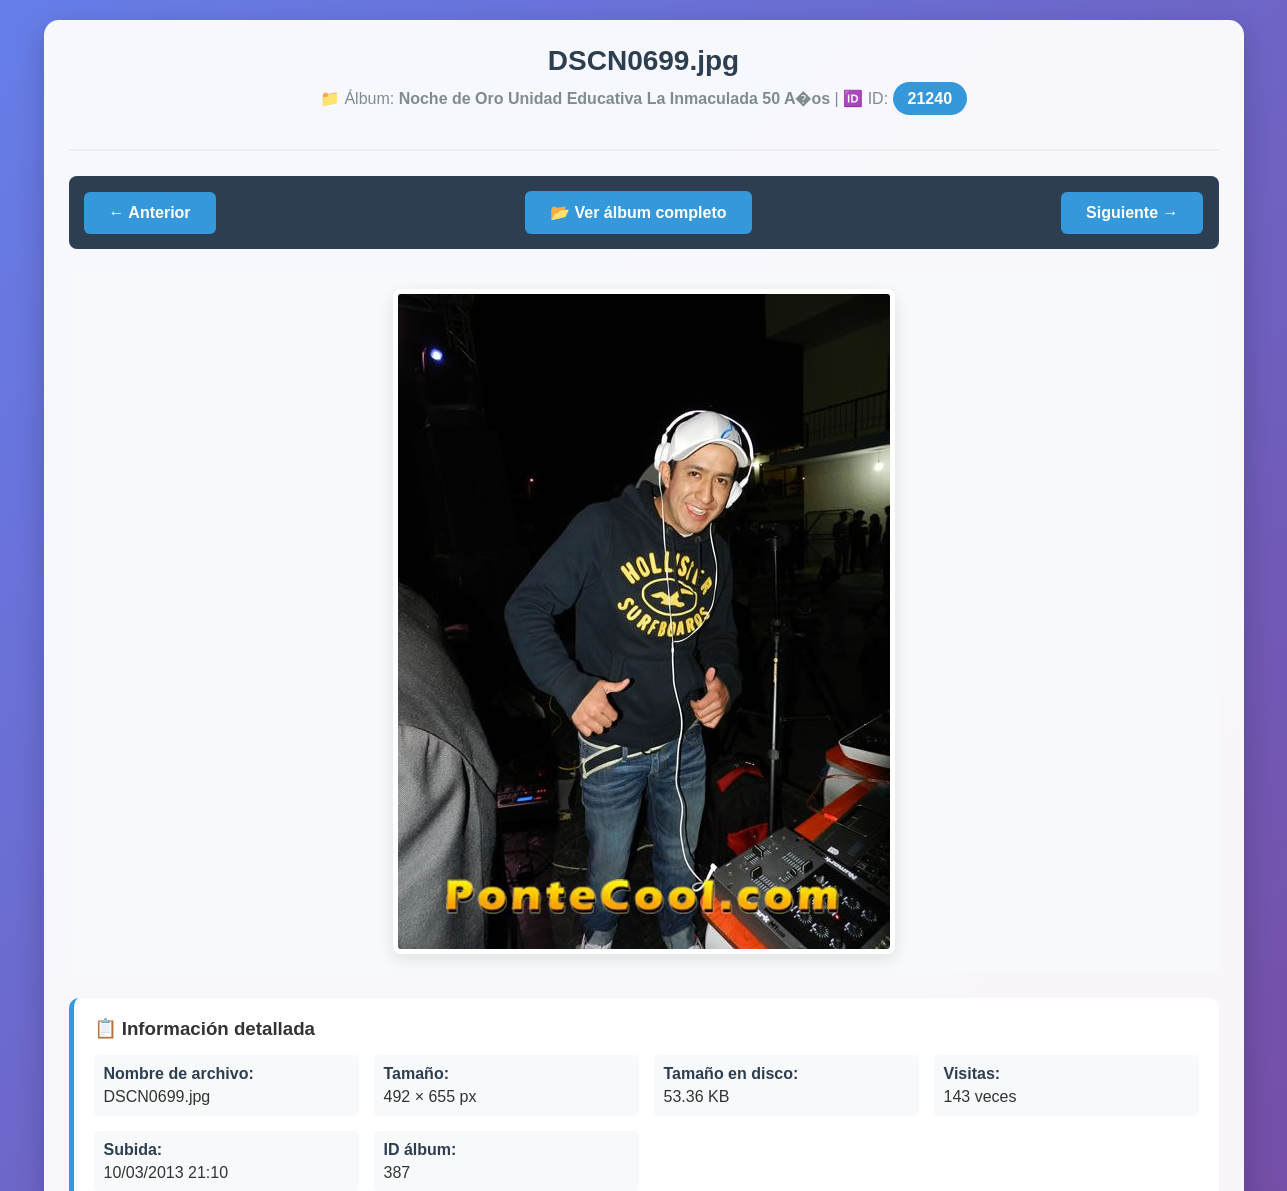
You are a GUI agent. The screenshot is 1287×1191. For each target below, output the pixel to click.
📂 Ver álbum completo (638, 212)
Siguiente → (1132, 212)
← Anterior (150, 212)
